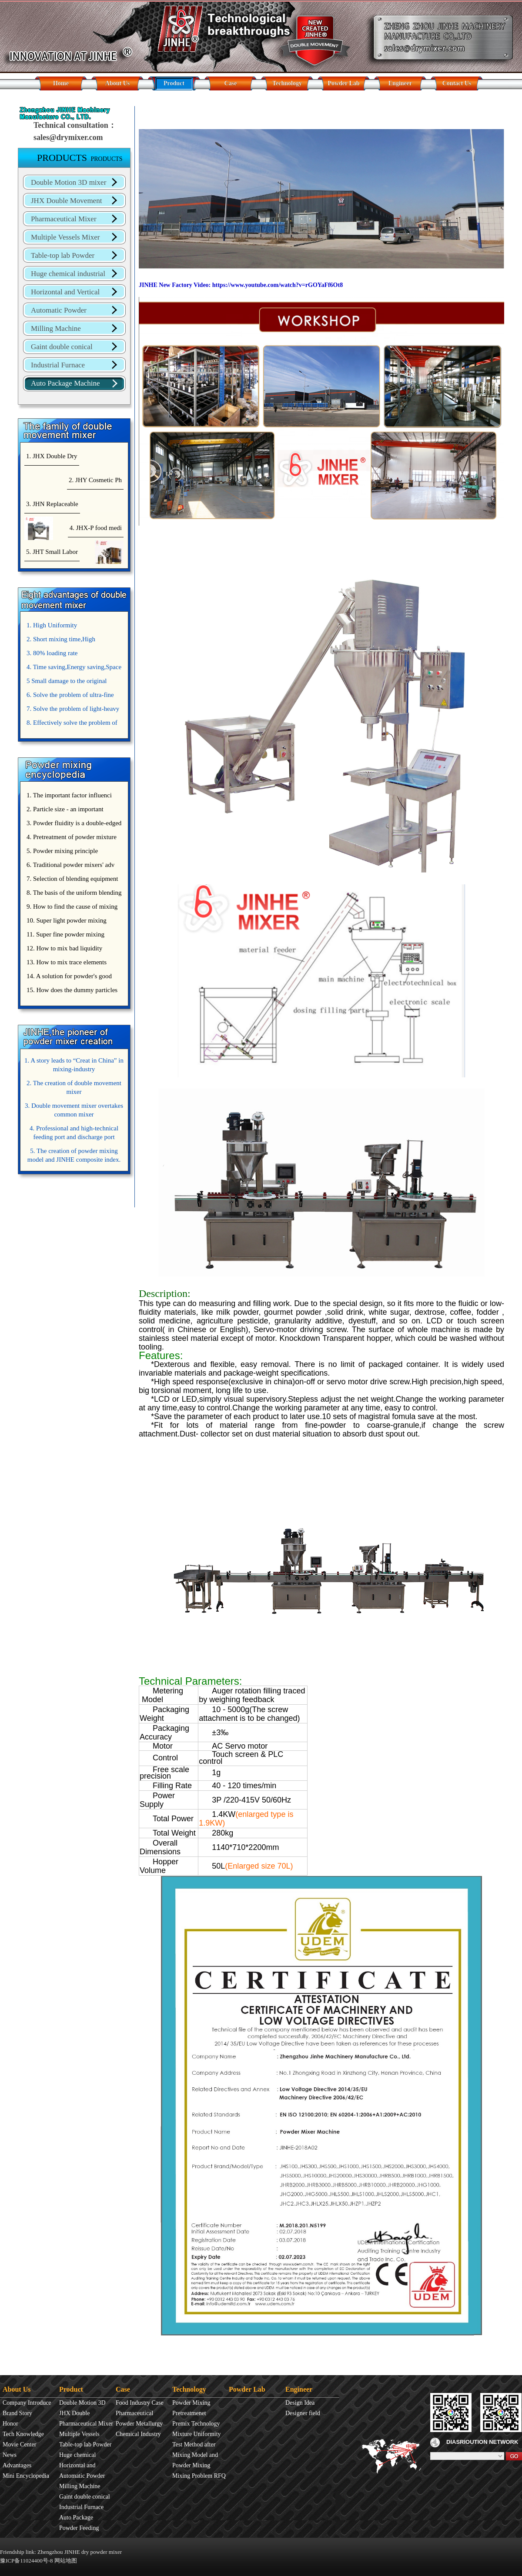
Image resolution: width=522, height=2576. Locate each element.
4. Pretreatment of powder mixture (72, 836)
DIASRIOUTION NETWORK (474, 2442)
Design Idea (300, 2402)
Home (61, 83)
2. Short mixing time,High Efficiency (59, 641)
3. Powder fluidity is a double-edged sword (72, 825)
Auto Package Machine (65, 383)
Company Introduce (27, 2402)
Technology (287, 83)
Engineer (400, 83)
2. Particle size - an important (65, 809)
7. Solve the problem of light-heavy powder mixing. (71, 710)
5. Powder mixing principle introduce (61, 852)
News (10, 2455)
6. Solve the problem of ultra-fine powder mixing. (69, 696)
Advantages (17, 2465)
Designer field (302, 2413)
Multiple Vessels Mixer (65, 237)
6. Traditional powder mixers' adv (70, 864)
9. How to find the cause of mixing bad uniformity (70, 908)
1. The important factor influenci (69, 795)
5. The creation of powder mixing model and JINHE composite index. (74, 1155)
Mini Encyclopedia (26, 2476)
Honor (10, 2423)
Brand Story (17, 2413)
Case (230, 83)
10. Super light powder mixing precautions (65, 922)
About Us (117, 83)
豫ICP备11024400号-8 (26, 2560)
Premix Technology (196, 2423)
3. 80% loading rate (52, 653)
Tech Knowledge (23, 2434)
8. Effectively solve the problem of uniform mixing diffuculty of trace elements (70, 724)
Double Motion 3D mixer (68, 182)
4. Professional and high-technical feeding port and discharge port (74, 1132)
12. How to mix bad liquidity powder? (63, 950)
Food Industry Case (140, 2402)
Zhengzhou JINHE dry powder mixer (79, 2552)
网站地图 (65, 2560)
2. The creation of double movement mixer (74, 1087)
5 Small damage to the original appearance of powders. (65, 682)
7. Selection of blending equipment (72, 878)
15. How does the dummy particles (72, 989)
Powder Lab (343, 83)
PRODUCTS (80, 157)
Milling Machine (56, 328)
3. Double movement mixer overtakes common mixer (74, 1110)
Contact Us (457, 83)
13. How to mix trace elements (67, 962)
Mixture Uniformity (196, 2434)
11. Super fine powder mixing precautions (64, 936)
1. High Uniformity (52, 625)
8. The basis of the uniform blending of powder (72, 894)
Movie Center (19, 2444)
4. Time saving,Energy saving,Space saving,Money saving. (72, 668)
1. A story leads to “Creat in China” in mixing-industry (74, 1065)
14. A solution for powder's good (69, 976)
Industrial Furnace (58, 365)
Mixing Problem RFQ (199, 2476)
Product (174, 83)
